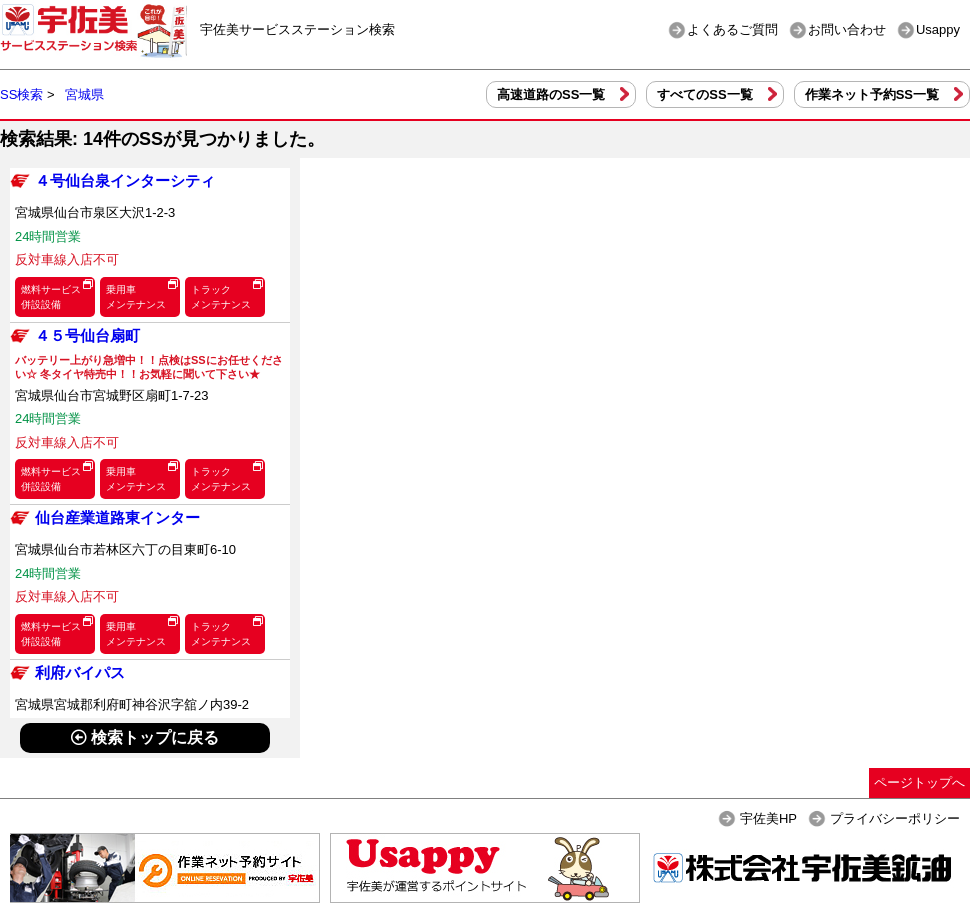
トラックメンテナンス (221, 297)
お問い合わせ (847, 29)
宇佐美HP (768, 818)
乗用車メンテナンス (136, 297)
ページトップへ (919, 782)
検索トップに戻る (145, 737)
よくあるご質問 (732, 29)
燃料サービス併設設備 (51, 297)
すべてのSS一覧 (704, 94)
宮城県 (84, 94)
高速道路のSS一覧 (551, 94)
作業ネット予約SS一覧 (872, 94)
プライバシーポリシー (895, 818)
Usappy (938, 29)
